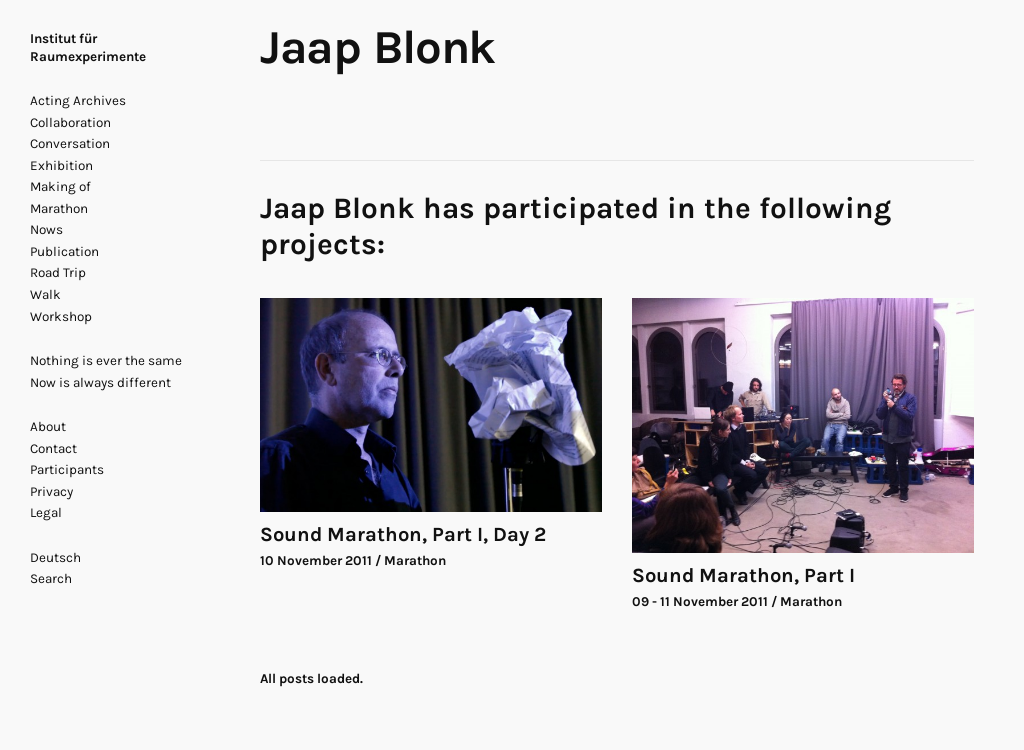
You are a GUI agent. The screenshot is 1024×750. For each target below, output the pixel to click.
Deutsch (55, 557)
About (48, 426)
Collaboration (70, 122)
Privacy (51, 491)
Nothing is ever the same (106, 360)
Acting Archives (78, 100)
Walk (45, 294)
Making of (60, 186)
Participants (67, 469)
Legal (46, 512)
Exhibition (61, 165)
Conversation (70, 143)
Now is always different (100, 382)
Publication (64, 251)
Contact (53, 448)
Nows (46, 229)
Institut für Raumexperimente (88, 47)
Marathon (59, 208)
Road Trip (58, 272)
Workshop (61, 316)
